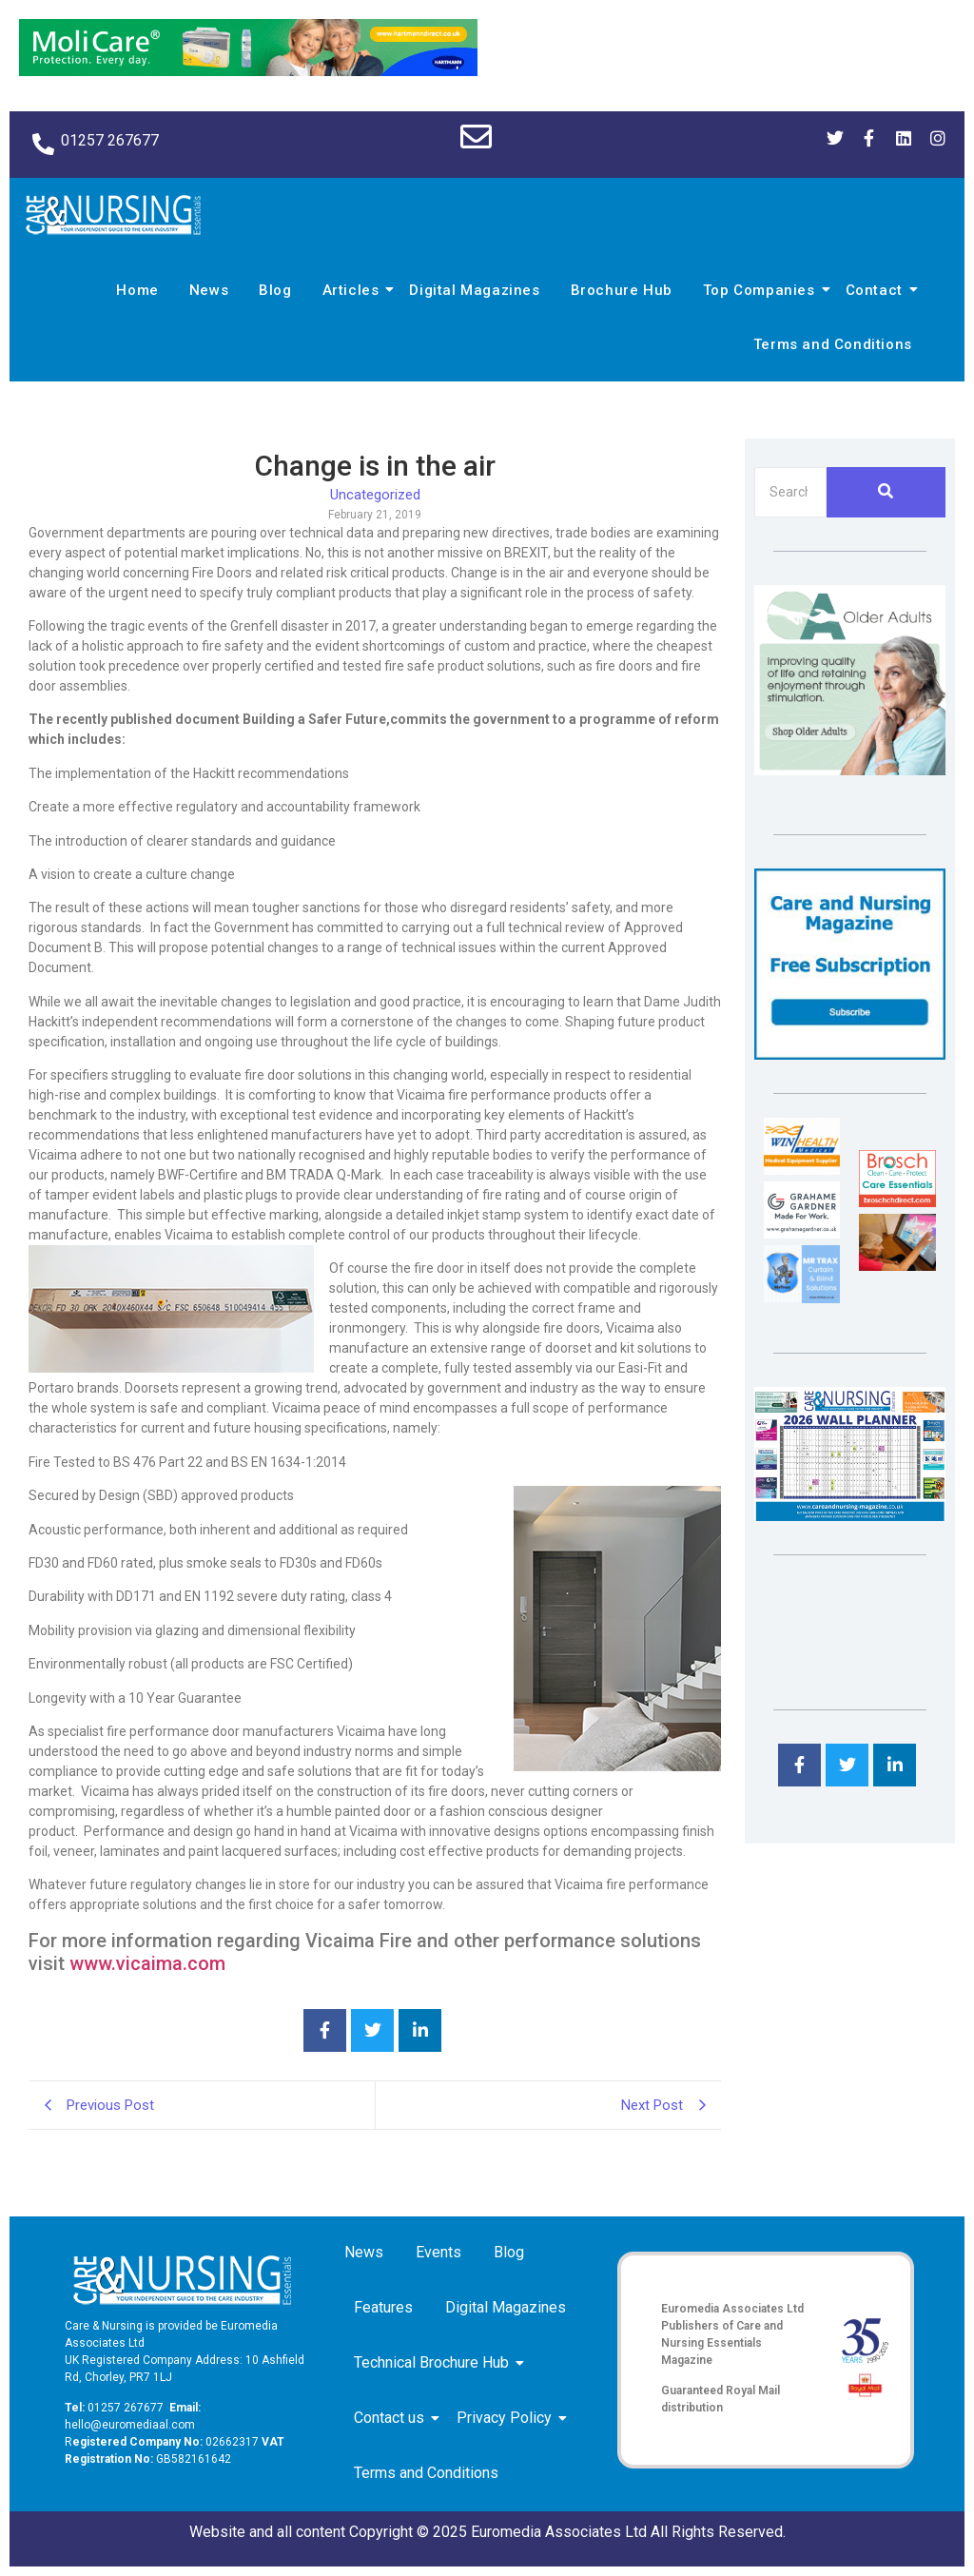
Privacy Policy (507, 2418)
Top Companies (762, 290)
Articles (353, 290)
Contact (877, 290)
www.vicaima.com (147, 1963)
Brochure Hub (621, 290)
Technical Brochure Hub (435, 2362)
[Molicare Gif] (248, 71)
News (208, 290)
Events (438, 2252)
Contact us (392, 2418)
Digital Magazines (474, 290)
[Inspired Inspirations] (897, 1266)
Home (137, 290)
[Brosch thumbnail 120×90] (897, 1202)
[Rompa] (849, 770)
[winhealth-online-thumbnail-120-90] (802, 1170)
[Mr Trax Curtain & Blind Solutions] (802, 1298)
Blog (275, 290)
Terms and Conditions (832, 344)
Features (383, 2307)
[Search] (790, 492)
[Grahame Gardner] (802, 1233)
